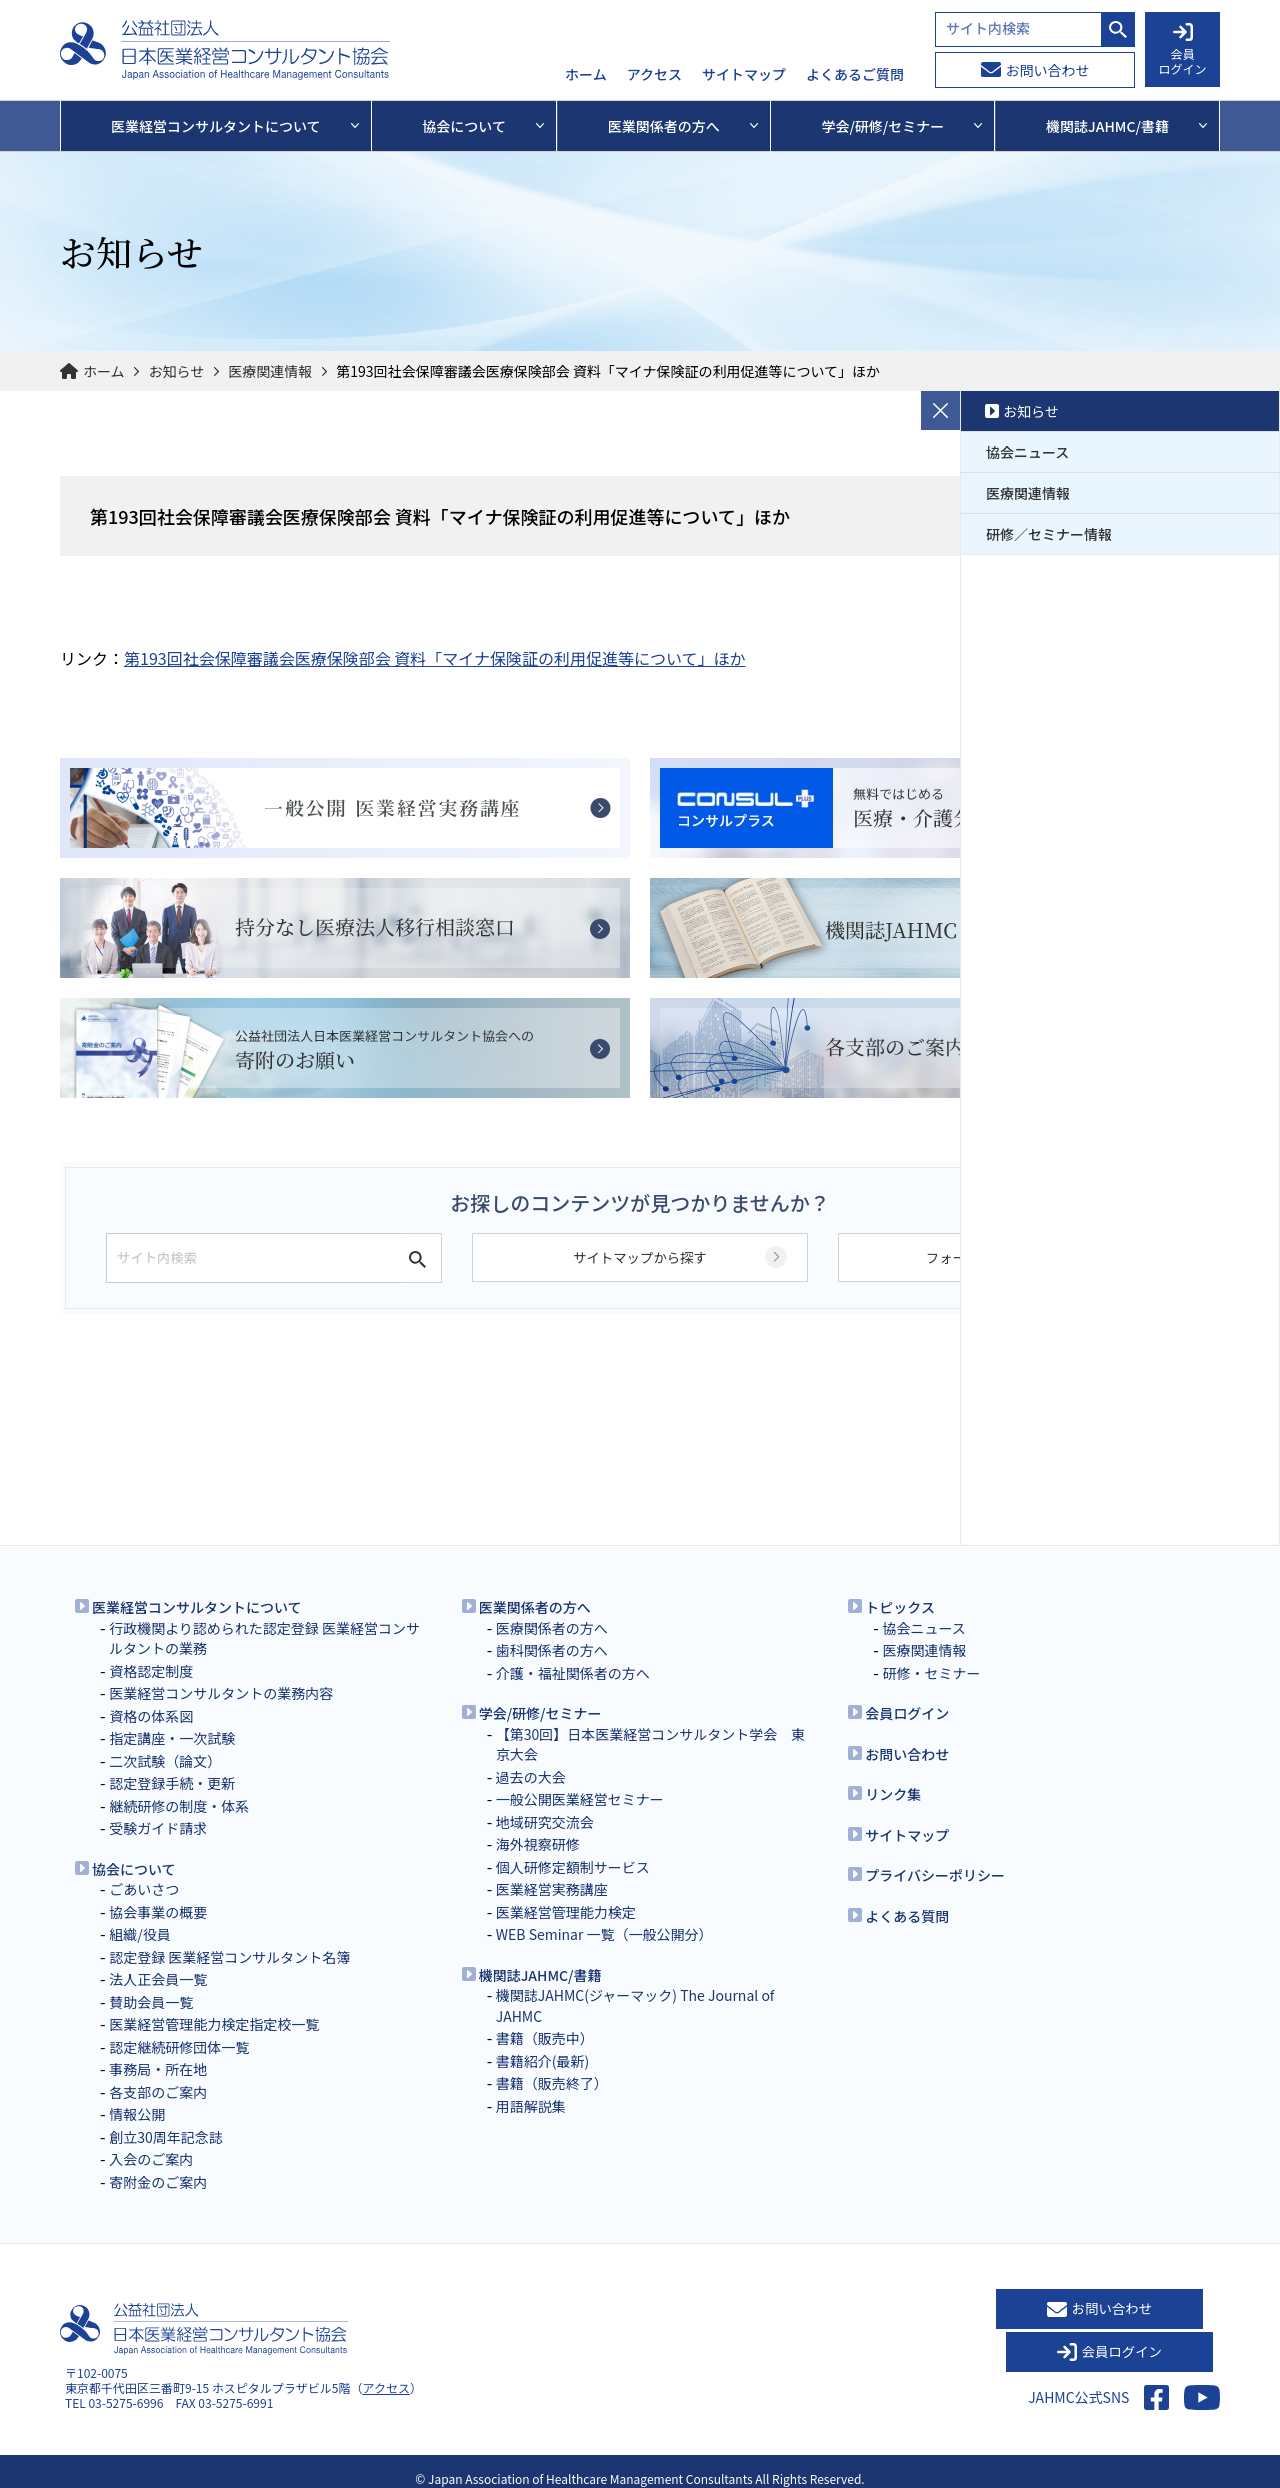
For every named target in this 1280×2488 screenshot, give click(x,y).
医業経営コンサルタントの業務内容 (221, 1693)
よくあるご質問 (855, 75)
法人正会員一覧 (158, 1979)
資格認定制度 (151, 1671)
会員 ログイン (1182, 50)
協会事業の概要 (158, 1912)
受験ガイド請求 (158, 1828)
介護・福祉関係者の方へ (573, 1673)
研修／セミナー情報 (1049, 534)
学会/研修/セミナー (540, 1713)
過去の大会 (531, 1777)
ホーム (586, 75)
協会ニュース (1027, 452)
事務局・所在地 (158, 2069)
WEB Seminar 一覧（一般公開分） (604, 1934)
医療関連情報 (270, 371)
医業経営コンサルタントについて (197, 1607)
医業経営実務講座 (552, 1889)
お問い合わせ (1035, 70)
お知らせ (177, 371)
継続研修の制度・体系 (179, 1806)
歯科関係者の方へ (552, 1650)
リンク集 (893, 1794)
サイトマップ (744, 75)
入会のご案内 (151, 2159)
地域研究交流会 (545, 1822)
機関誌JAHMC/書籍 (540, 1975)
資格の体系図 (151, 1716)
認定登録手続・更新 (172, 1783)
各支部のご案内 (158, 2092)
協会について (134, 1869)
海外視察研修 (538, 1844)
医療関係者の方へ (552, 1628)
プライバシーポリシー (935, 1875)
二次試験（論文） (165, 1761)
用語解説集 (531, 2106)
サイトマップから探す (640, 1279)
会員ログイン (907, 1713)
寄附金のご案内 (158, 2182)
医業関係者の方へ (535, 1607)
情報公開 (137, 2114)
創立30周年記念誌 (166, 2137)
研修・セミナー (931, 1673)
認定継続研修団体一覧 (179, 2047)
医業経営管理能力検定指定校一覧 (214, 2024)
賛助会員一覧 (151, 2002)
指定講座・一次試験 (172, 1738)
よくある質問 (907, 1916)
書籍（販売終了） (552, 2083)
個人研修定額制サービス (573, 1867)
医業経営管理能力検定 (566, 1912)
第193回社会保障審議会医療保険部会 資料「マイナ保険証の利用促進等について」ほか (434, 658)
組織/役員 (140, 1934)
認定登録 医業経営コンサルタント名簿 (229, 1957)
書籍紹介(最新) (542, 2061)
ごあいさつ (144, 1889)
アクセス (654, 75)
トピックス (900, 1607)
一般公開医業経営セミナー (580, 1799)
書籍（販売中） (545, 2038)
